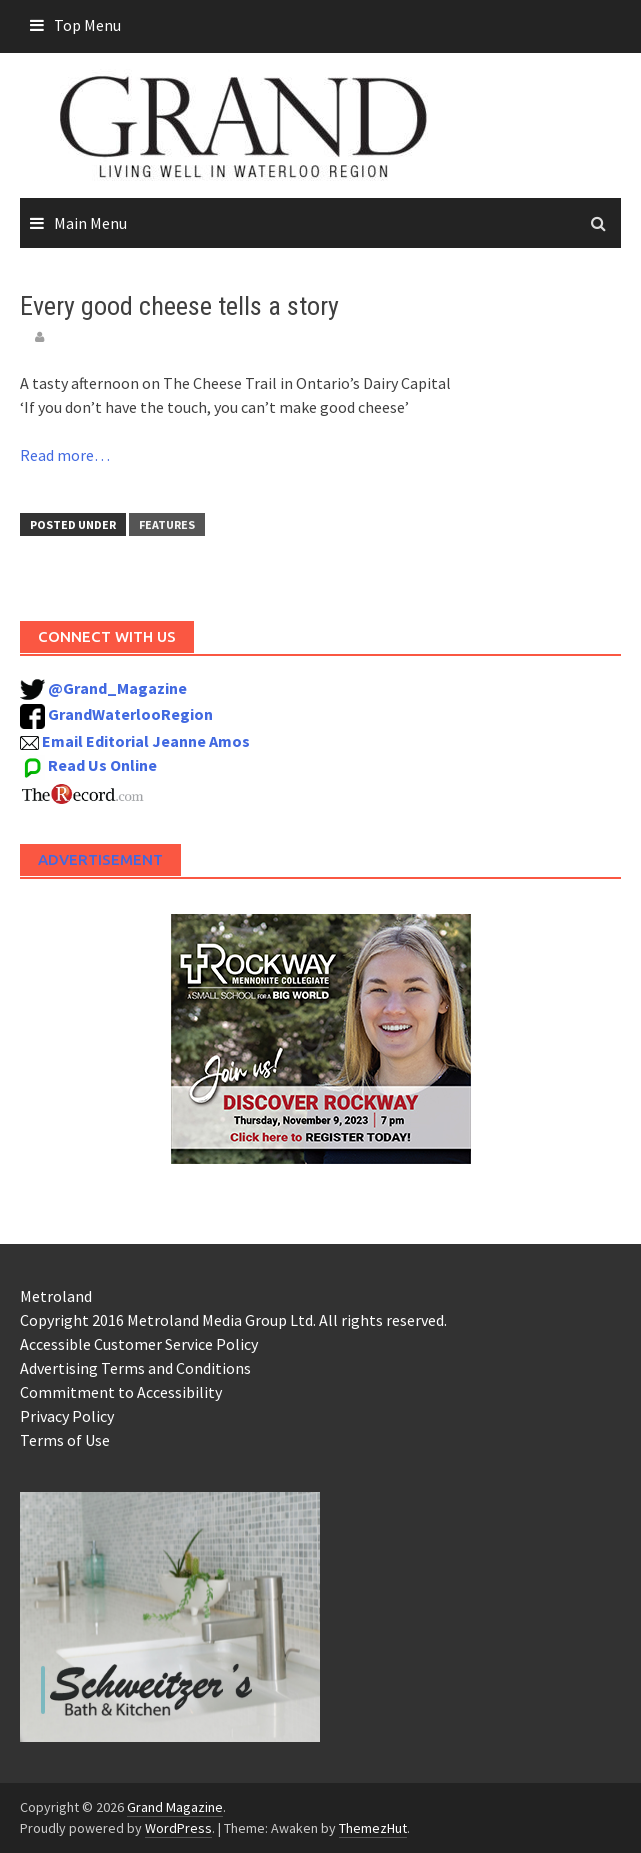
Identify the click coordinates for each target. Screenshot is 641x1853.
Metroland (56, 1296)
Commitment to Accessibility (121, 1392)
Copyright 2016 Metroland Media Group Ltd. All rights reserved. (233, 1320)
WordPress (178, 1828)
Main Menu (90, 223)
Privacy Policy (67, 1416)
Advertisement (100, 859)
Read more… (65, 455)
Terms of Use (65, 1440)
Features (167, 524)
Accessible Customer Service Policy (139, 1344)
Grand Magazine (175, 1807)
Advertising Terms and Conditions (135, 1368)
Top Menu (87, 25)
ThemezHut (373, 1828)
